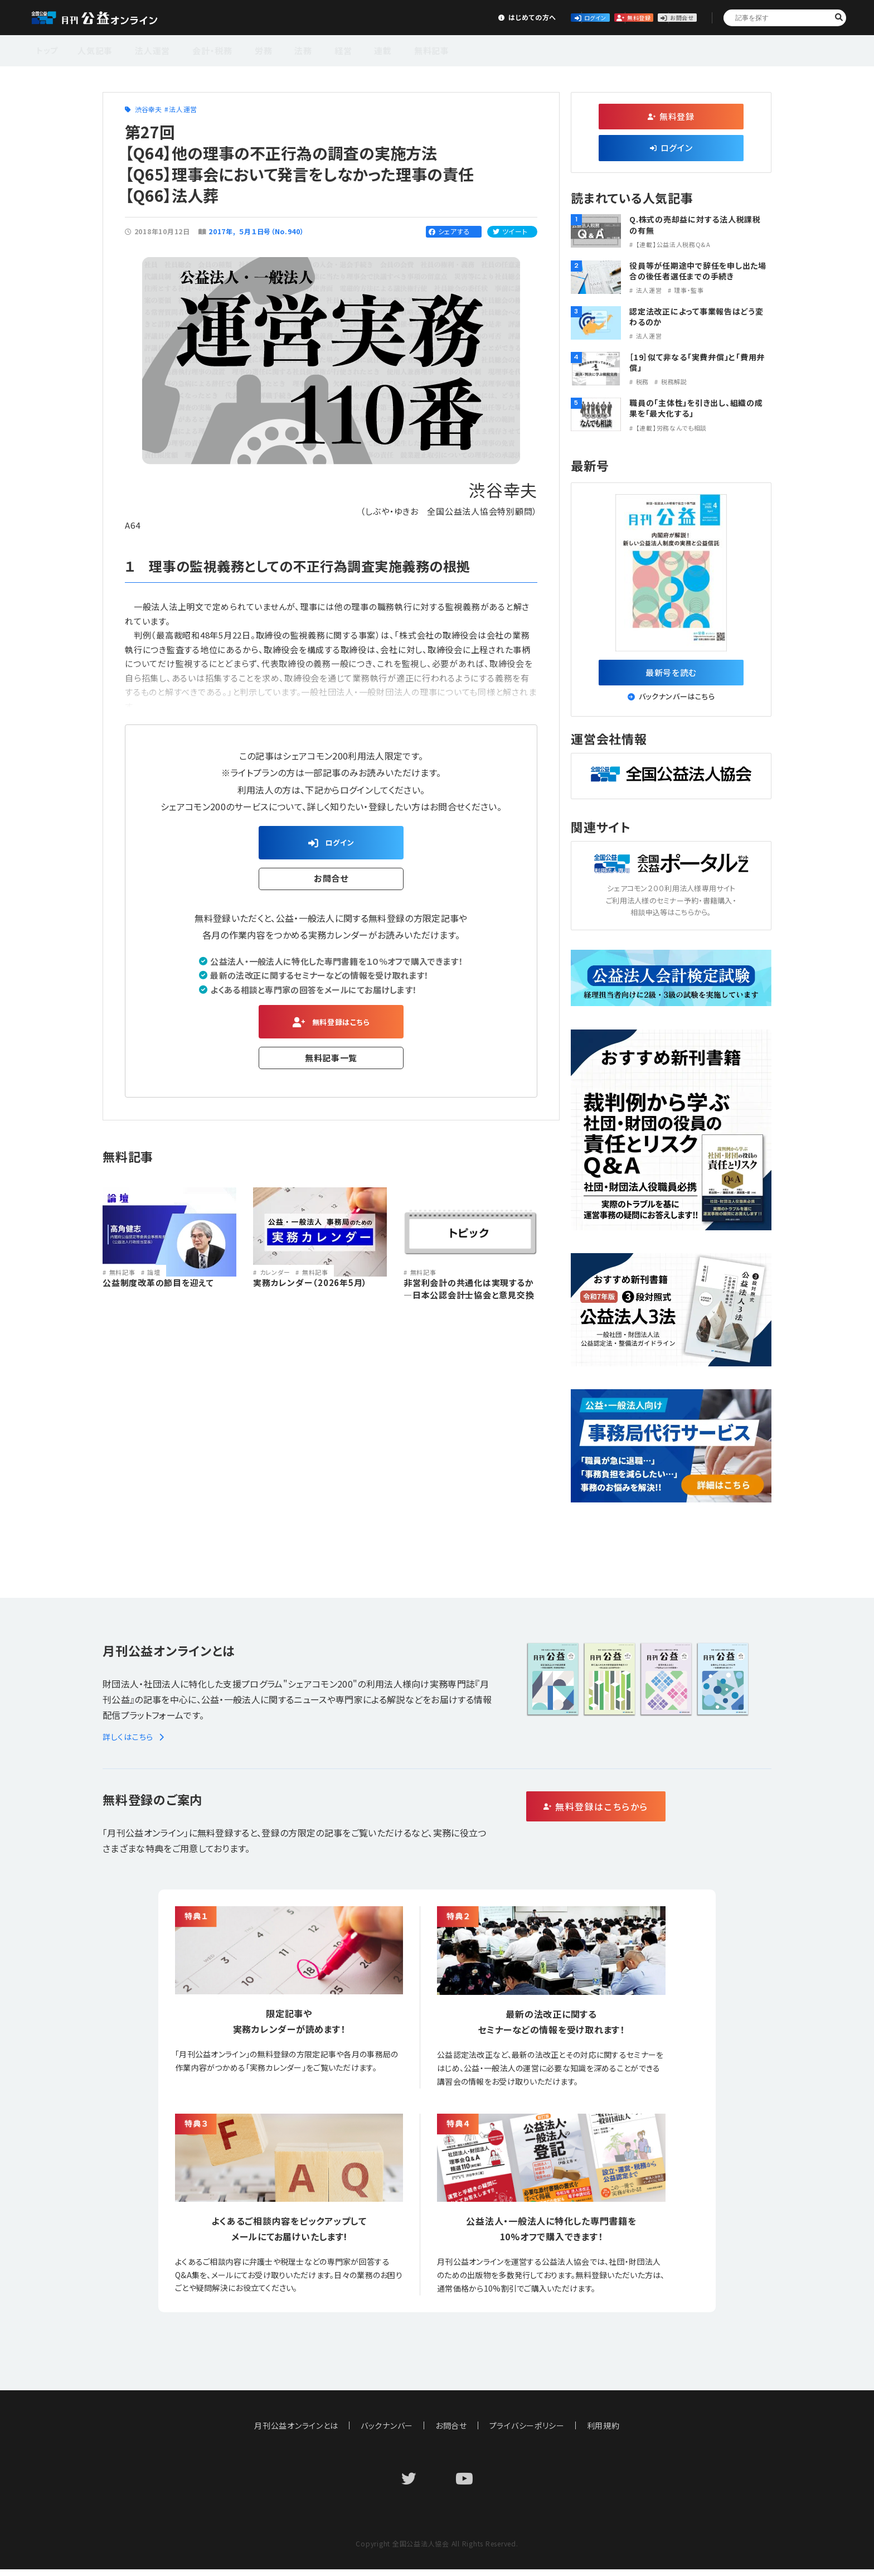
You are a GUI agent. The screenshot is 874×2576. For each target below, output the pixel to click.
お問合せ (663, 17)
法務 (280, 49)
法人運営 (145, 49)
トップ (48, 49)
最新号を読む (671, 675)
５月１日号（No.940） (272, 231)
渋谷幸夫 (148, 109)
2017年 (220, 231)
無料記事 (391, 49)
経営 (314, 49)
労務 (246, 49)
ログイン (498, 17)
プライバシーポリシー (527, 2432)
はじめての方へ (415, 17)
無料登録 (581, 17)
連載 (349, 49)
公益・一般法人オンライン (111, 18)
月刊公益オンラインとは (296, 2432)
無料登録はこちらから (643, 1813)
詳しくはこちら (135, 1743)
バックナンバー (387, 2432)
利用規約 (603, 2432)
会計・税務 (200, 49)
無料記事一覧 (331, 1066)
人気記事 (93, 49)
